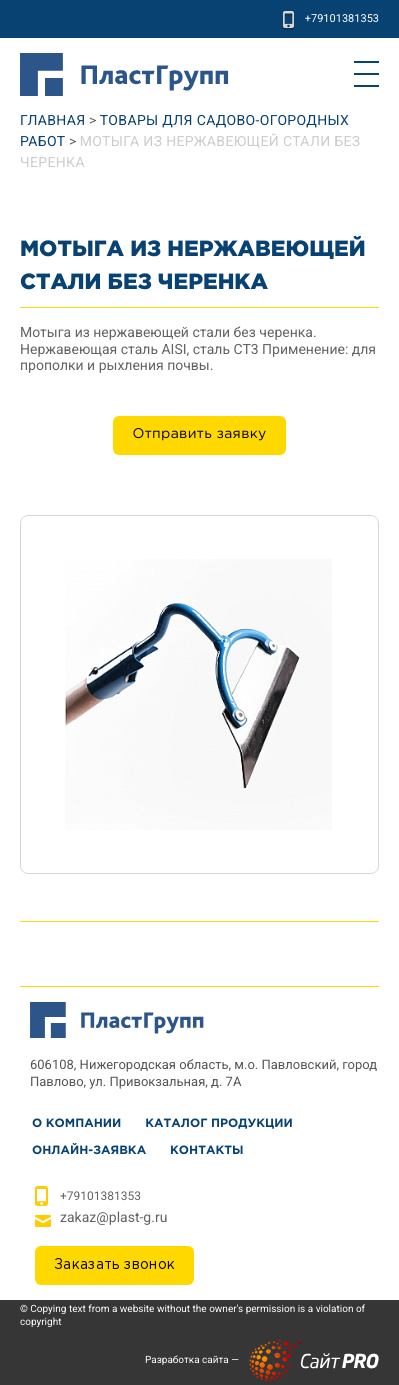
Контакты (206, 1150)
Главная (53, 121)
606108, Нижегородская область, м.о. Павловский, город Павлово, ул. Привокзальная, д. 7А (203, 1074)
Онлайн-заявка (89, 1150)
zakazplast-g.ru (113, 1218)
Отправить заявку (199, 435)
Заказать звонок (114, 1265)
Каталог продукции (218, 1123)
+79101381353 (342, 18)
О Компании (76, 1123)
